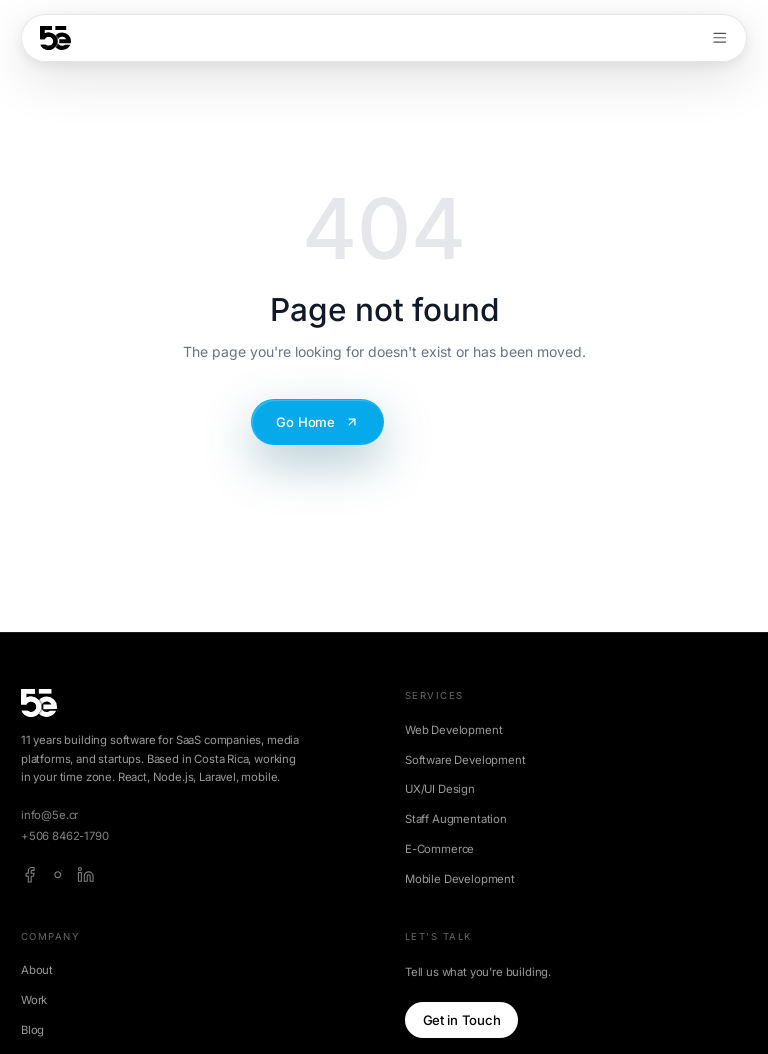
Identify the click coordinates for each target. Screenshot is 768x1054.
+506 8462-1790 (65, 836)
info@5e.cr (49, 815)
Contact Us (457, 422)
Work (34, 1000)
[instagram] (58, 875)
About (37, 970)
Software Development (465, 760)
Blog (32, 1030)
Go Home (317, 422)
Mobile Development (460, 879)
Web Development (453, 730)
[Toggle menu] (720, 38)
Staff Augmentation (456, 819)
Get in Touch (462, 1020)
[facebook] (30, 875)
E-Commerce (439, 849)
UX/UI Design (440, 789)
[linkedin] (86, 875)
